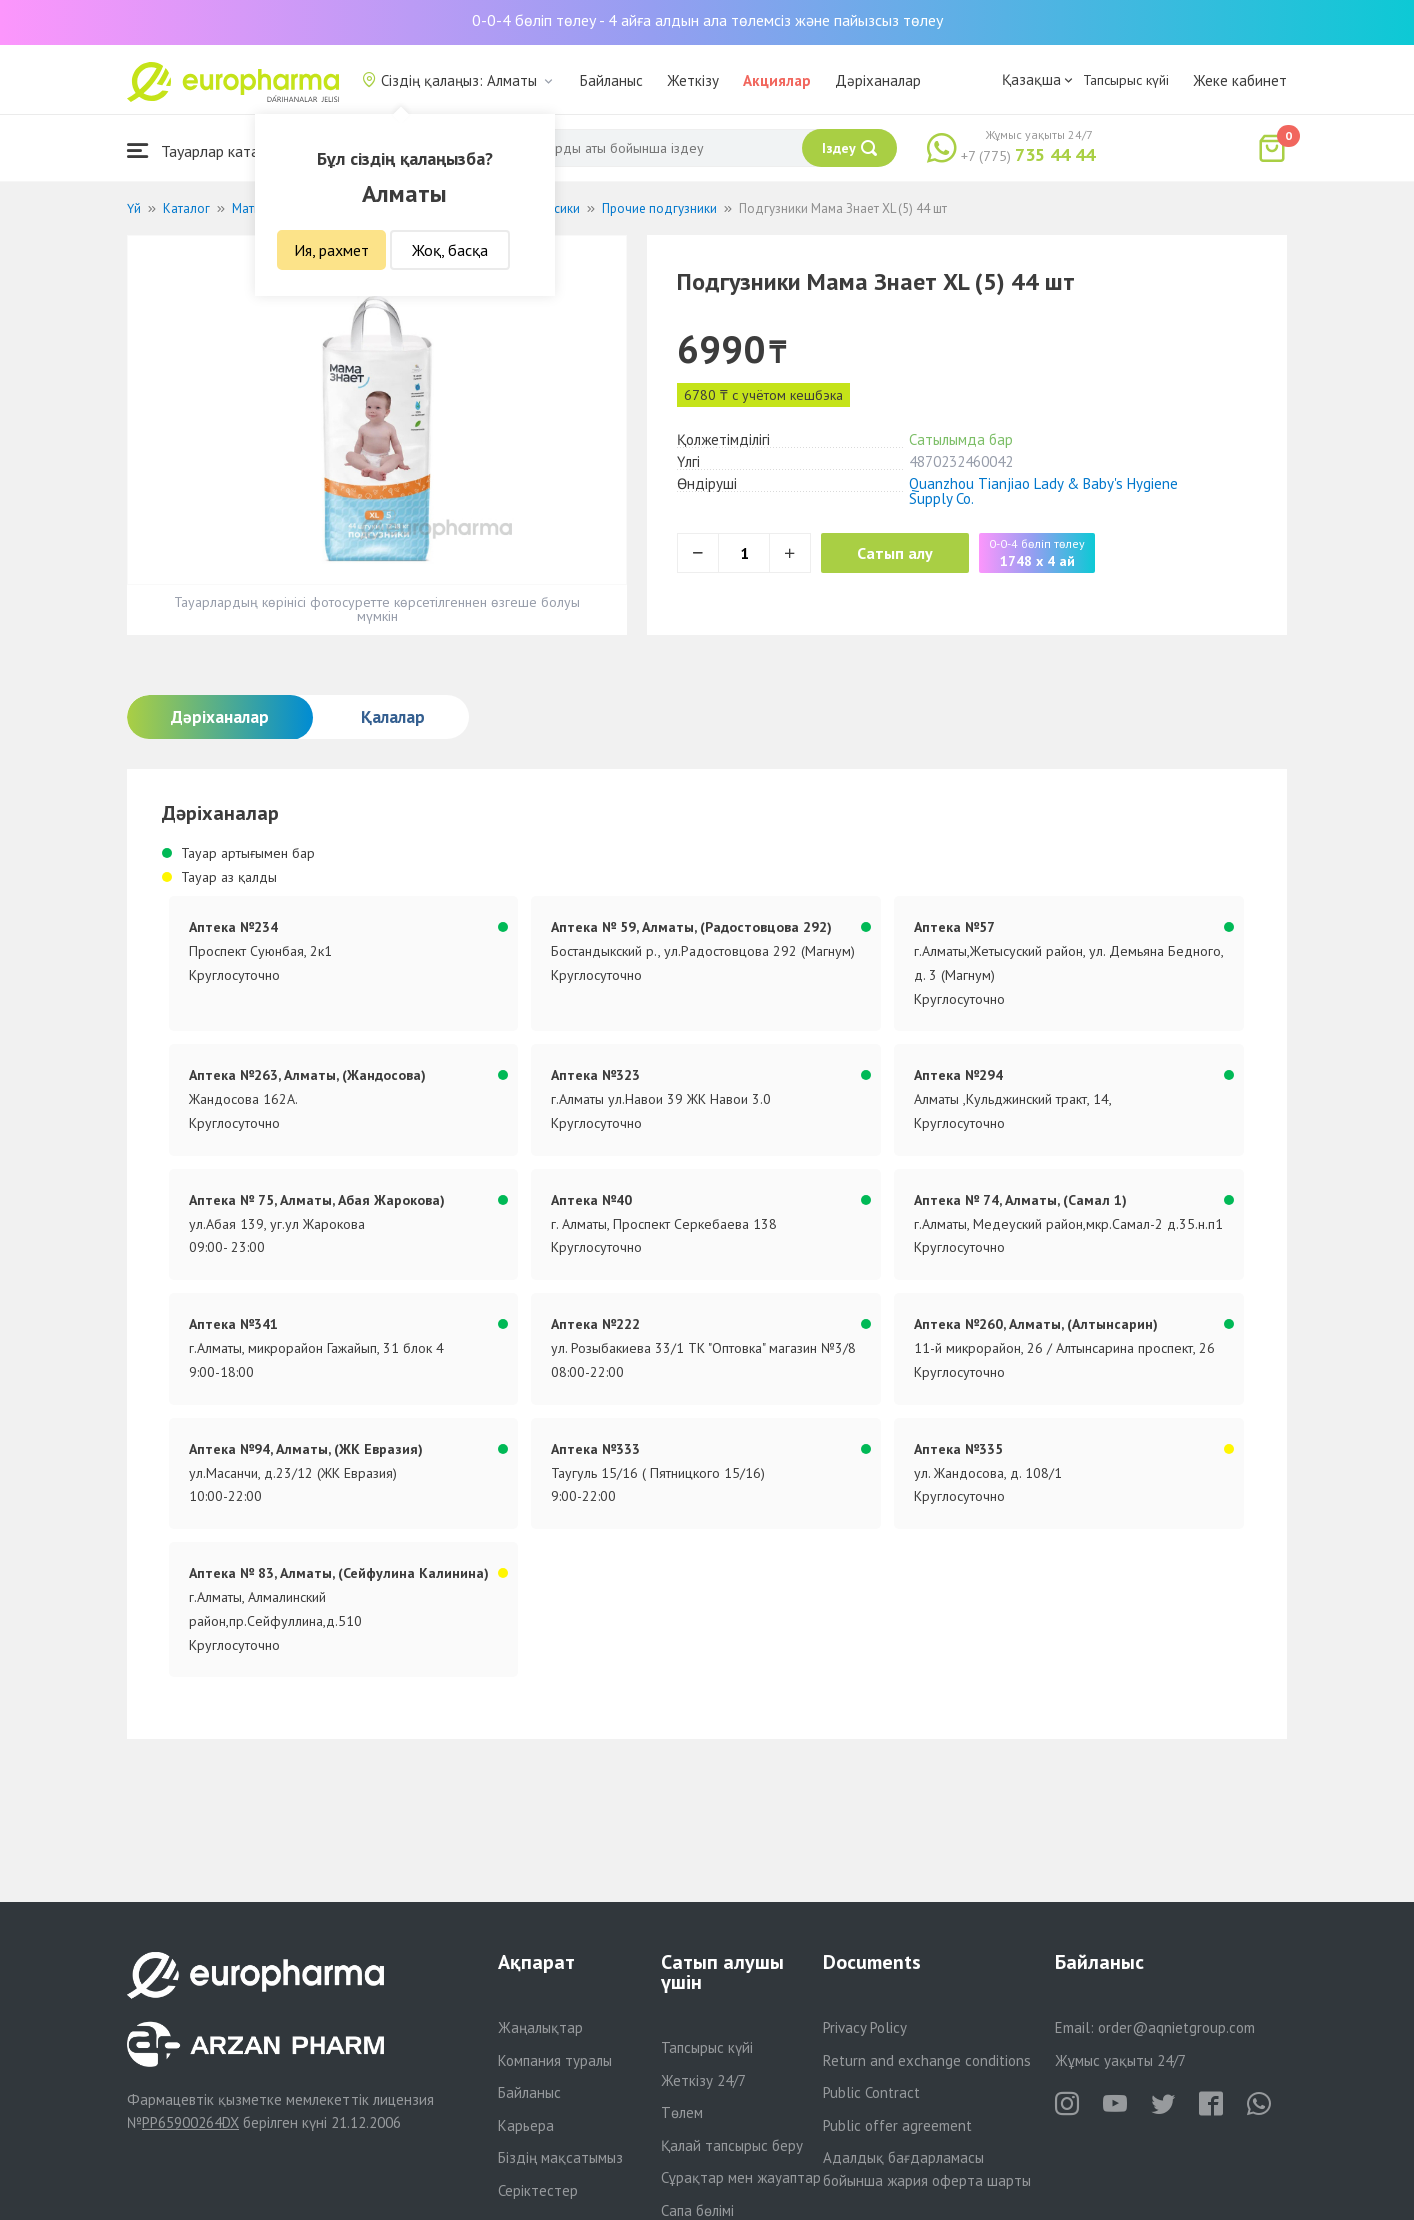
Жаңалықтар (540, 2027)
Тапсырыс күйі (1126, 80)
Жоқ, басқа (450, 250)
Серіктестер (538, 2190)
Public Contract (871, 2092)
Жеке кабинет (1240, 80)
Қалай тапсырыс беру (732, 2145)
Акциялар (777, 80)
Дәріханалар (878, 80)
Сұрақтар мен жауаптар (741, 2177)
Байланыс (611, 80)
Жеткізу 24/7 (703, 2080)
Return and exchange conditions (927, 2060)
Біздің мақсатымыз (560, 2157)
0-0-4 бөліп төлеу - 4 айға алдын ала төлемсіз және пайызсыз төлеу (707, 20)
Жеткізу (693, 80)
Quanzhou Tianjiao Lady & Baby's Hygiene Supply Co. (1043, 491)
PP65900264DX (190, 2122)
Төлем (682, 2112)
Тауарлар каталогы (209, 150)
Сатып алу (899, 553)
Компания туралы (555, 2060)
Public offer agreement (897, 2125)
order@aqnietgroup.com (1176, 2027)
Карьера (526, 2125)
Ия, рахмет (331, 250)
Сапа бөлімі (697, 2210)
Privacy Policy (865, 2027)
